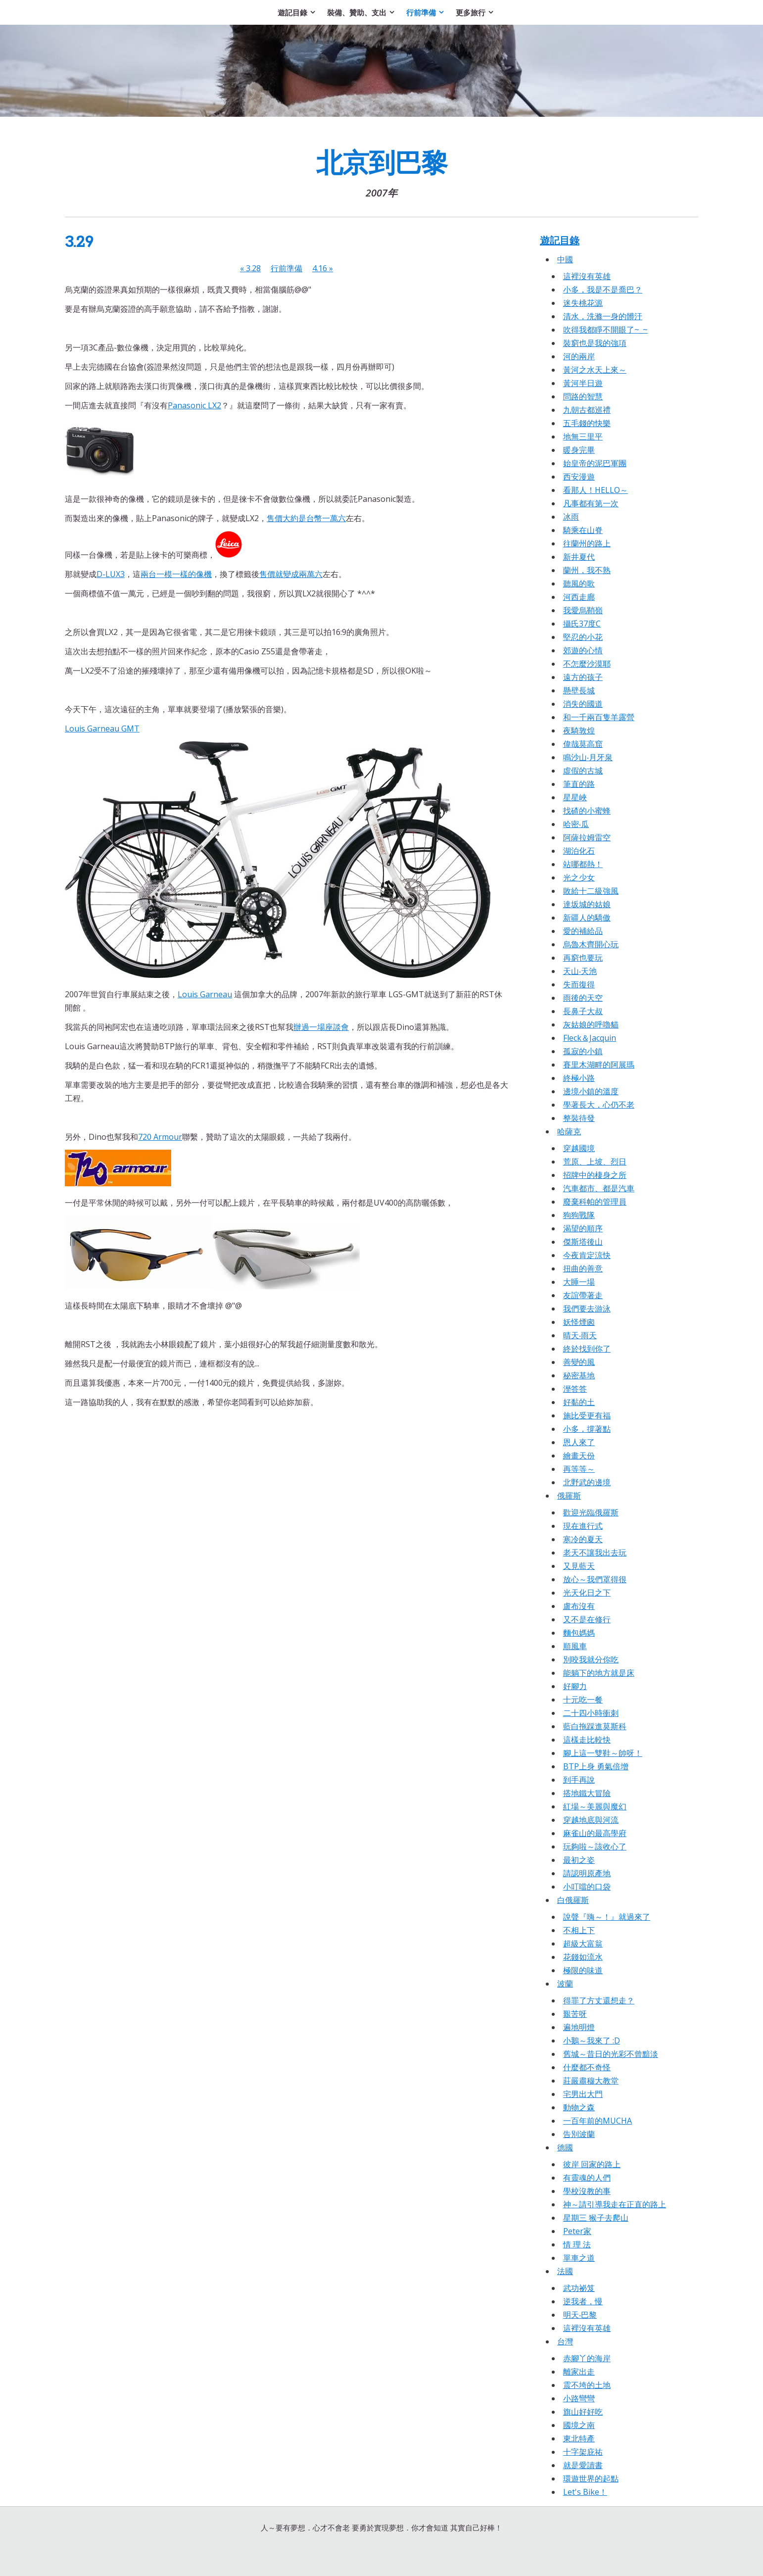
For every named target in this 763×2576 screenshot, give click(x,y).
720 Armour (160, 1136)
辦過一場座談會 (321, 1026)
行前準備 (286, 268)
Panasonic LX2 (194, 405)
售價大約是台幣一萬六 (306, 518)
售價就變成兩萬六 (291, 574)
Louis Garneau (205, 994)
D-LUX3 (110, 574)
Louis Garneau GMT (102, 728)
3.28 (250, 268)
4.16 (322, 268)
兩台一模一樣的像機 (176, 574)
